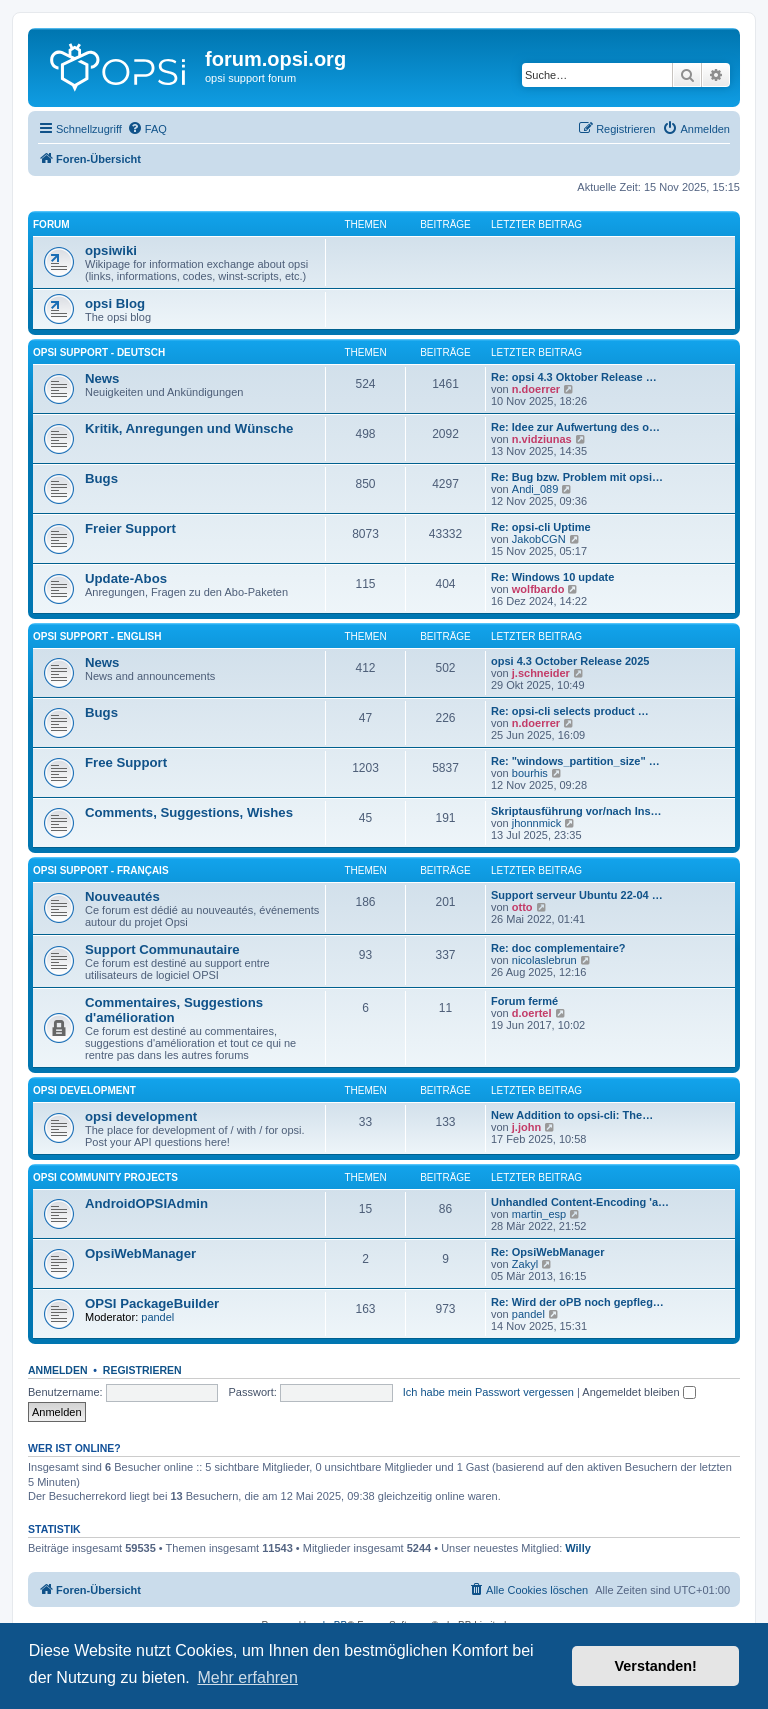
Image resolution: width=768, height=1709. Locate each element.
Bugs (101, 478)
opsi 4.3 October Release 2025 (570, 661)
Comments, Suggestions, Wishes (189, 812)
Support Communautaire (162, 949)
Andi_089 (535, 489)
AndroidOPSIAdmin (146, 1203)
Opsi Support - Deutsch (99, 352)
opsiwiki (111, 250)
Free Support (126, 762)
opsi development (84, 1090)
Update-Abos (126, 578)
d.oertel (532, 1013)
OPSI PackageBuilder (152, 1303)
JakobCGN (539, 539)
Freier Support (130, 528)
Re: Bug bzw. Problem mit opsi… (577, 477)
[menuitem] (147, 129)
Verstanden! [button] (656, 1666)
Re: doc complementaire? (558, 948)
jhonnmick (537, 823)
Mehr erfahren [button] (247, 1677)
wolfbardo (538, 589)
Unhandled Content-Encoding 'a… (580, 1202)
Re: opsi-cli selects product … (570, 711)
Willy (578, 1548)
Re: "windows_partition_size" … (575, 761)
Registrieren (142, 1370)
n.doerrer (536, 389)
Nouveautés (122, 896)
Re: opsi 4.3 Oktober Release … (574, 377)
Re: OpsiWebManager (548, 1252)
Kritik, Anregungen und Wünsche (189, 428)
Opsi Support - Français (101, 870)
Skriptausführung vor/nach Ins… (576, 811)
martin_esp (539, 1214)
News (102, 378)
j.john (526, 1127)
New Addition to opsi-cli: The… (572, 1115)
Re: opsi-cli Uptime (541, 527)
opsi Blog (115, 303)
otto (522, 907)
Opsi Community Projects (105, 1177)
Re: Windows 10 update (552, 577)
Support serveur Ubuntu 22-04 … (577, 895)
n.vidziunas (542, 439)
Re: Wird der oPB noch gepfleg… (577, 1302)
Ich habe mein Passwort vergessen (488, 1392)
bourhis (530, 773)
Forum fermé (524, 1001)
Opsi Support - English (97, 636)
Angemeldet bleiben (638, 1392)
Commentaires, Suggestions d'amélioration (174, 1010)
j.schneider (541, 673)
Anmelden (58, 1370)
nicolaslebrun (544, 960)
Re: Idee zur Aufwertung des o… (575, 427)
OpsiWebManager (140, 1253)
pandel (157, 1317)
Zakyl (525, 1264)
